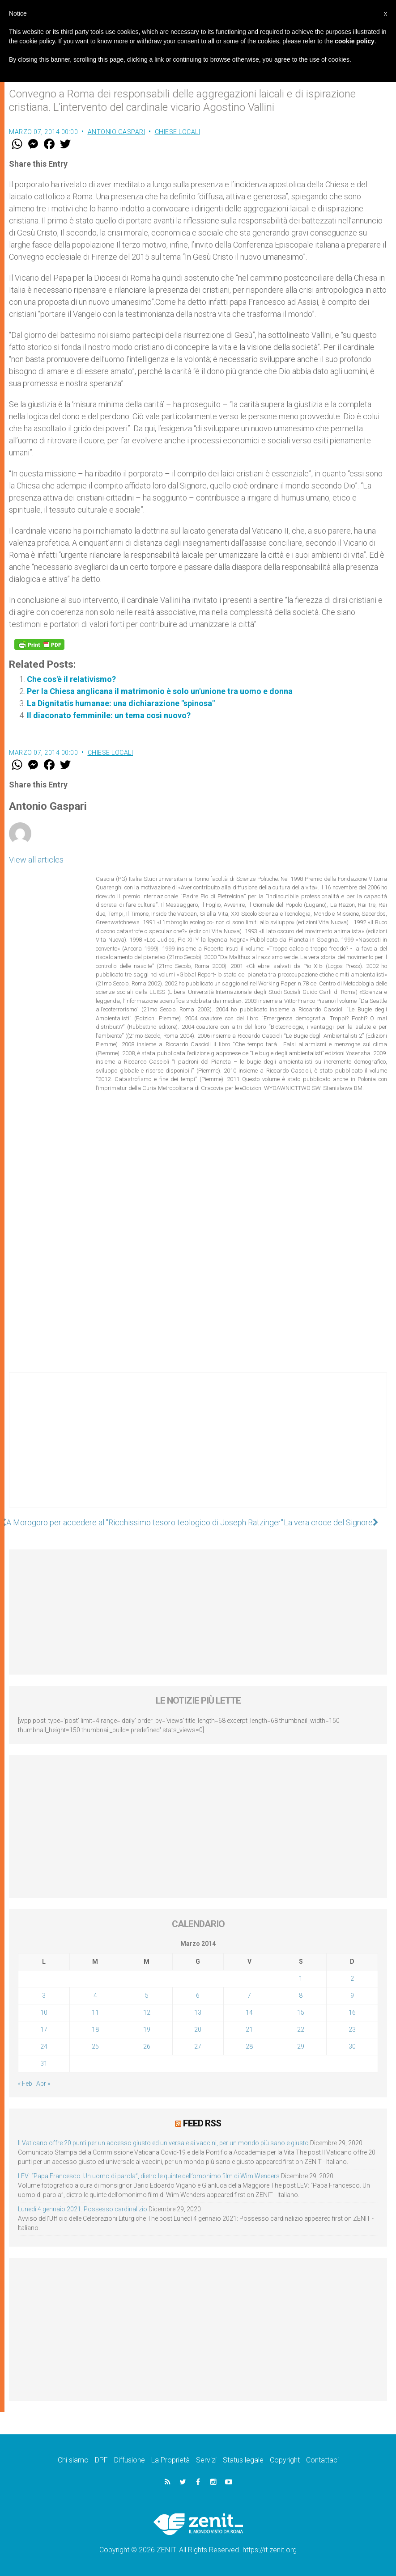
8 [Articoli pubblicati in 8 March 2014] (300, 1995)
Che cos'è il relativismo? (71, 679)
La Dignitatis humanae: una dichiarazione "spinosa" (121, 703)
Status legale (243, 2460)
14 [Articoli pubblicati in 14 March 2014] (249, 2012)
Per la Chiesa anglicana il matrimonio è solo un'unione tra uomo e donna (160, 691)
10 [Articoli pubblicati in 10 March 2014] (43, 2012)
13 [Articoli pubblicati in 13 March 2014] (197, 2012)
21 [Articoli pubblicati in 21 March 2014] (249, 2029)
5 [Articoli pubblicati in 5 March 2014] (147, 1995)
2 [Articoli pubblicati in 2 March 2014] (352, 1978)
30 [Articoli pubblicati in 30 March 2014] (352, 2046)
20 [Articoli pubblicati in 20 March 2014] (197, 2029)
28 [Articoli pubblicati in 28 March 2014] (249, 2046)
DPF (101, 2460)
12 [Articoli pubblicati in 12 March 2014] (146, 2012)
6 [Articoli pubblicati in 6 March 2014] (198, 1995)
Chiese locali (177, 131)
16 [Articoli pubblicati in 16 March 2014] (352, 2012)
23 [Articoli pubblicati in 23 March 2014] (352, 2029)
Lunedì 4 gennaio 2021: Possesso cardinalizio (82, 2209)
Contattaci (322, 2460)
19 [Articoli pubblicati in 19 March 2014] (146, 2029)
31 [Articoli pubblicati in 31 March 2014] (43, 2063)
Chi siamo (73, 2460)
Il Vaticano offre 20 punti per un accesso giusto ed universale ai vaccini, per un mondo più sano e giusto (163, 2143)
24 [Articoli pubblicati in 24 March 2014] (43, 2046)
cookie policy (355, 41)
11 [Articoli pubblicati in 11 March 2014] (95, 2012)
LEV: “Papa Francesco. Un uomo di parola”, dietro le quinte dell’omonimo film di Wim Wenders (149, 2176)
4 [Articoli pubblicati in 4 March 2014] (95, 1995)
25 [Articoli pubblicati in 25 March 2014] (95, 2046)
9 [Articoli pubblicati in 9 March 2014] (352, 1995)
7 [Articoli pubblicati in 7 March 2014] (249, 1995)
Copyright (285, 2460)
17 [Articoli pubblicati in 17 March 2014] (43, 2029)
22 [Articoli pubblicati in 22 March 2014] (300, 2029)
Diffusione (129, 2460)
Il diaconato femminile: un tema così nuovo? (109, 715)
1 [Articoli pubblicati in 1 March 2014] (300, 1978)
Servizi (206, 2460)
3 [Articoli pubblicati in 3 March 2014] (44, 1995)
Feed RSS (202, 2123)
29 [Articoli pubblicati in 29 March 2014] (300, 2046)
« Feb (25, 2083)
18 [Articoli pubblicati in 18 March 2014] (95, 2029)
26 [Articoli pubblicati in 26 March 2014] (146, 2046)
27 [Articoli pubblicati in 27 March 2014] (197, 2046)
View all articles (36, 859)
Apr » (43, 2083)
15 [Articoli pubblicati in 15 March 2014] (300, 2012)
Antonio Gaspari (116, 131)
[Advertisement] (198, 1448)
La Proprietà (170, 2460)
